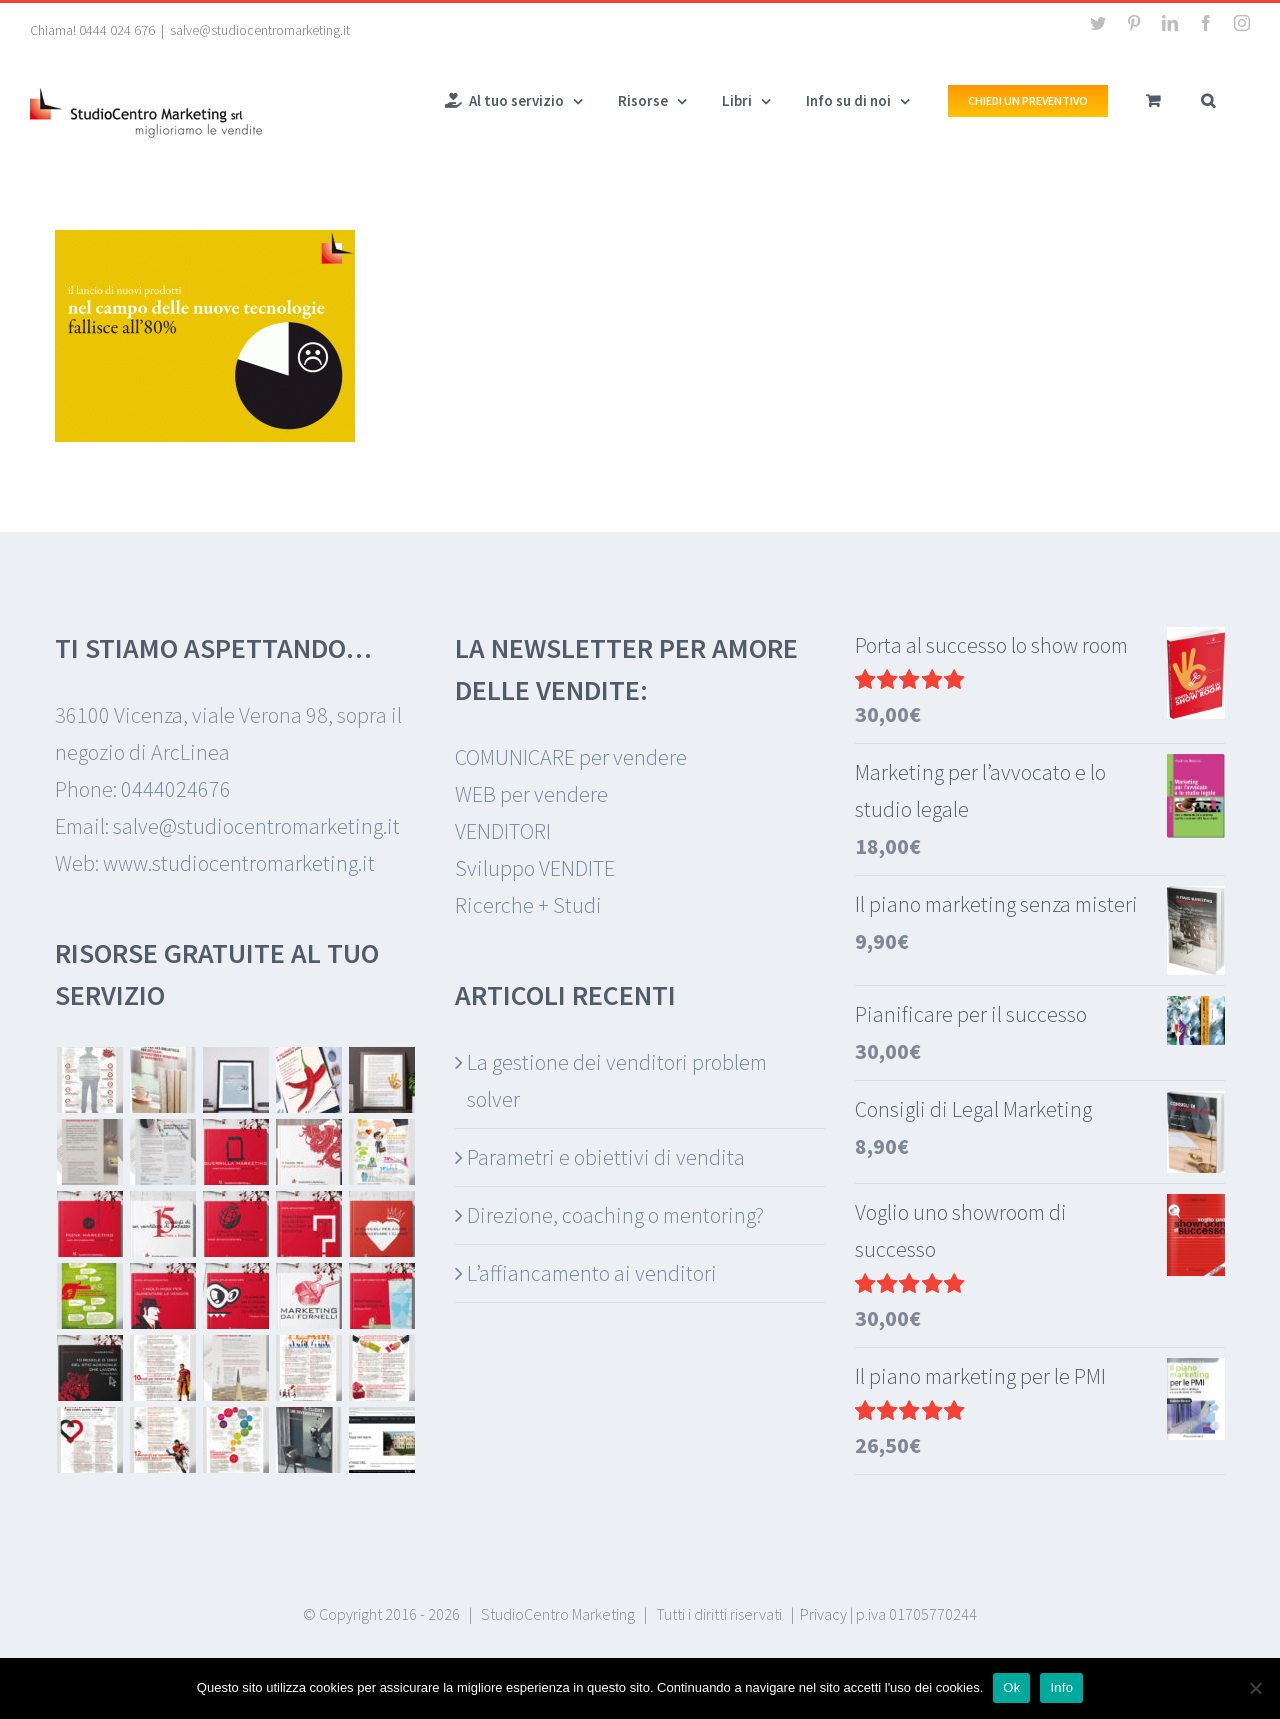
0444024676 (176, 789)
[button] (1208, 99)
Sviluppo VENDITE (535, 868)
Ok (1011, 1687)
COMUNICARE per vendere (571, 757)
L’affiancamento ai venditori (592, 1273)
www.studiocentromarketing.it (239, 863)
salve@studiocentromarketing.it (260, 30)
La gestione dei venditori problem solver (617, 1080)
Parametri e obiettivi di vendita (606, 1157)
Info (1061, 1687)
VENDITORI (503, 831)
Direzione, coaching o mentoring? (615, 1215)
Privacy (823, 1614)
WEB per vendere (531, 794)
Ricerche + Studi (528, 905)
